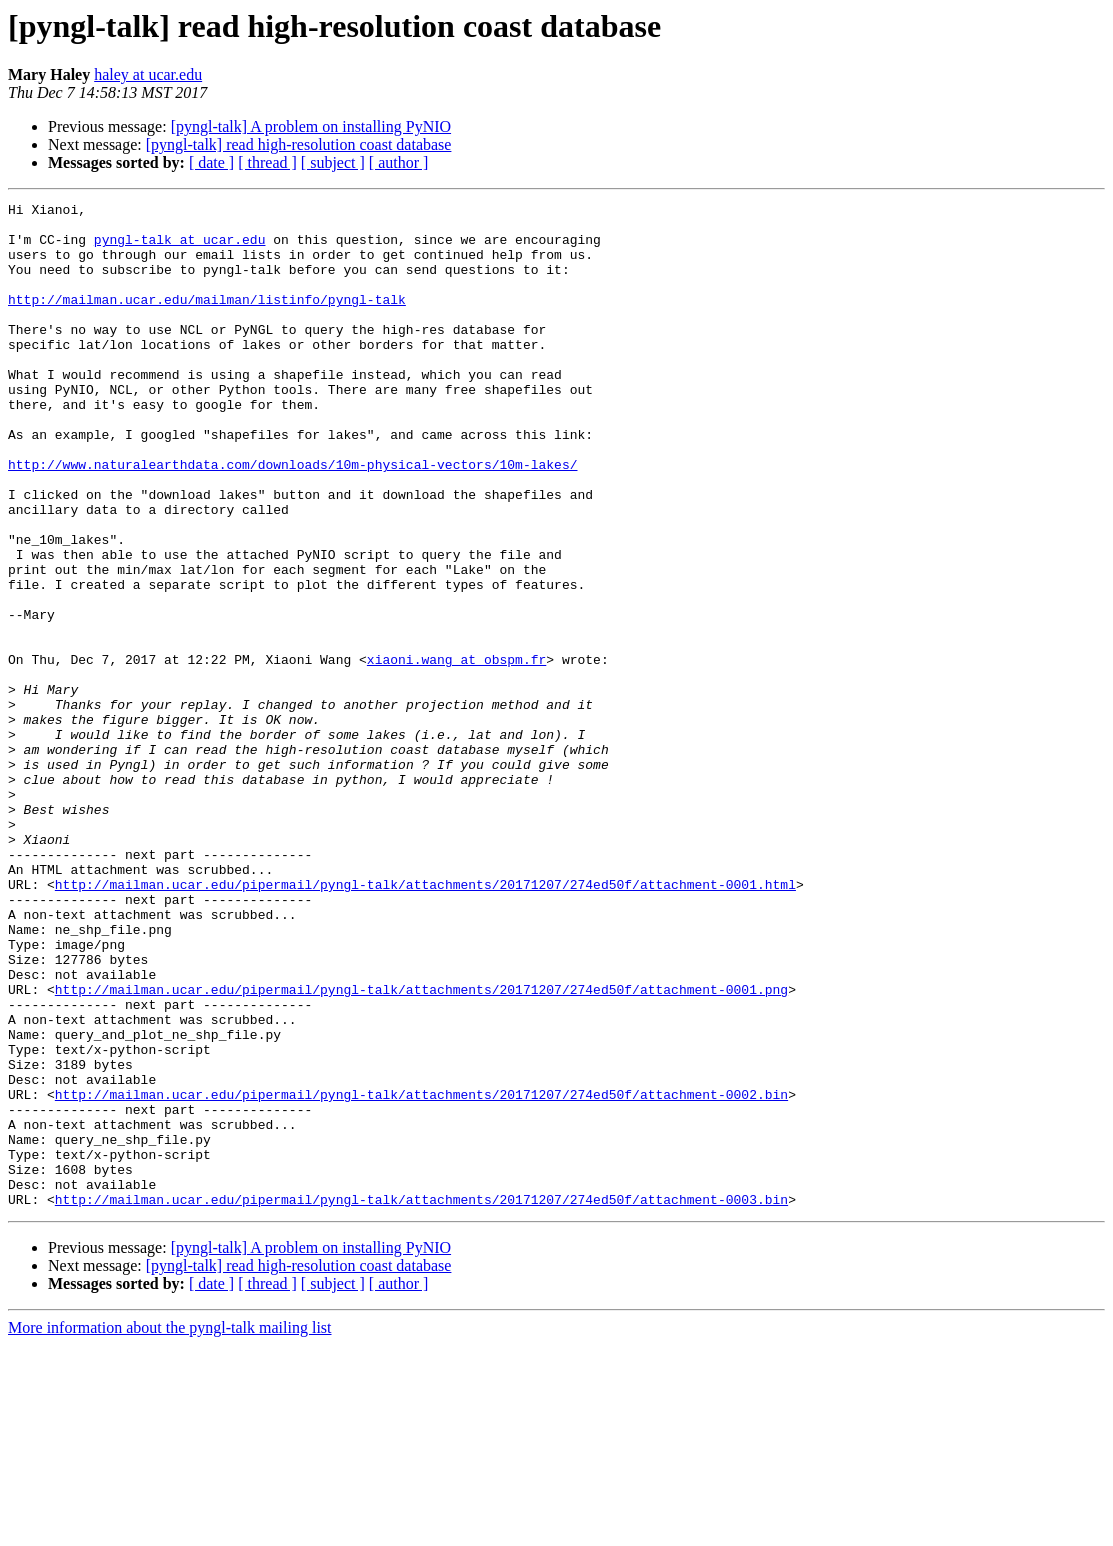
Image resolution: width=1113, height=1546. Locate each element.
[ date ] (211, 162)
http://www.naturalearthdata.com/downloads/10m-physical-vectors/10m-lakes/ (292, 518)
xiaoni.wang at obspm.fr (456, 752)
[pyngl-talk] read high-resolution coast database (299, 144)
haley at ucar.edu (148, 74)
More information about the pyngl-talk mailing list (170, 1528)
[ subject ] (333, 162)
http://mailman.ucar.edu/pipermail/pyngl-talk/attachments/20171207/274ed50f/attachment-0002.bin (421, 1274)
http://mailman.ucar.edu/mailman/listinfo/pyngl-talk (207, 320)
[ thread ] (267, 162)
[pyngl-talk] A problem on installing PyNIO (311, 126)
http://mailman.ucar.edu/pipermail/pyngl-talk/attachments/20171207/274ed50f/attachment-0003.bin (421, 1400)
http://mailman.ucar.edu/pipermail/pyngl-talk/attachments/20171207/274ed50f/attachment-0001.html (425, 1022)
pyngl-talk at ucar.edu (180, 248)
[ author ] (399, 162)
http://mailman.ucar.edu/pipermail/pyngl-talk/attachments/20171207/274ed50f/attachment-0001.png (421, 1148)
